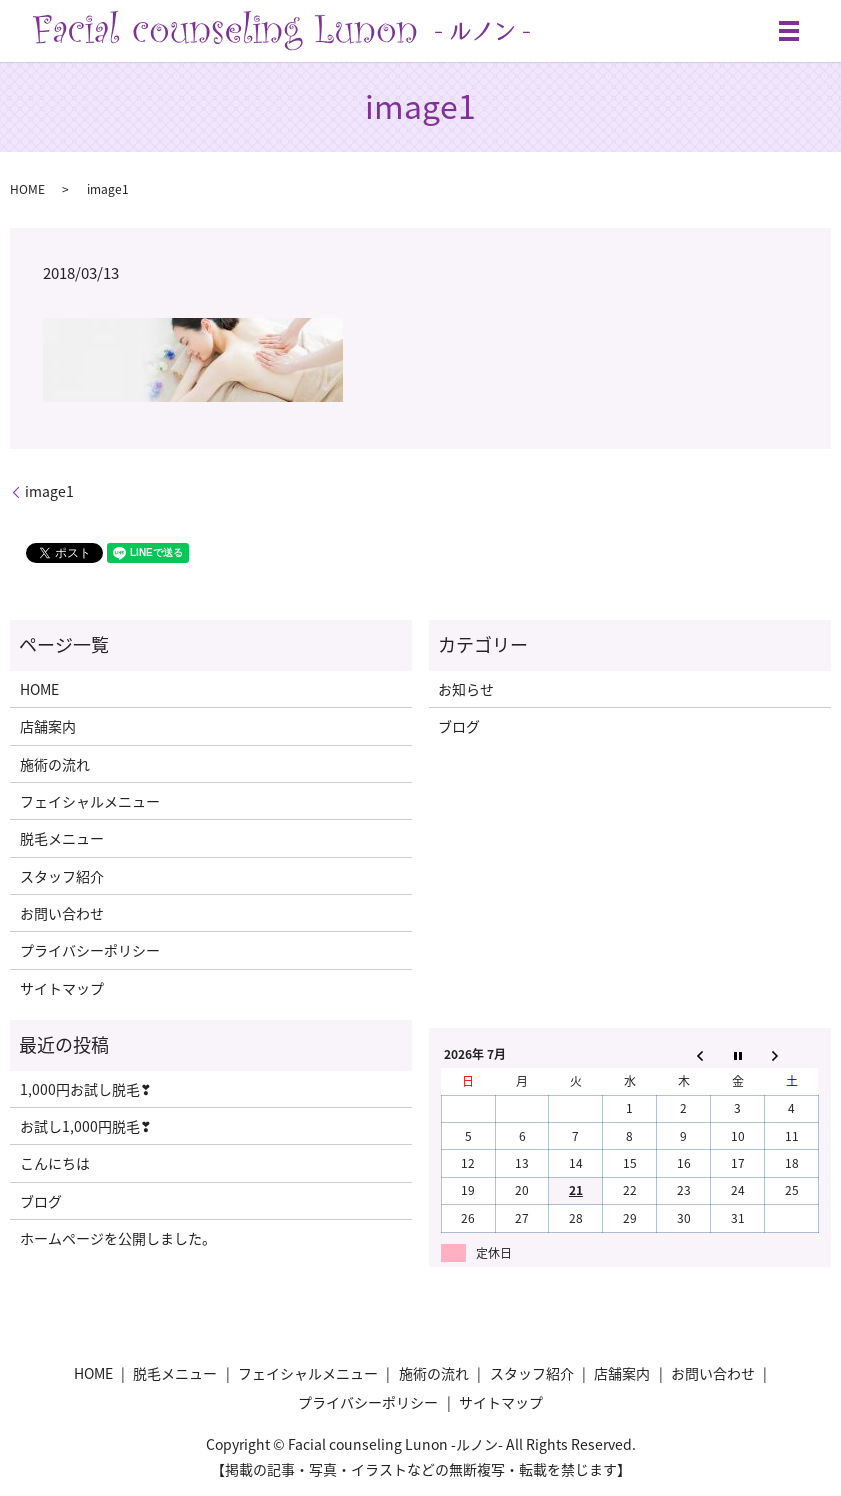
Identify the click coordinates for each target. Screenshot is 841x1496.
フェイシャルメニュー (90, 801)
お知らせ (466, 689)
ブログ (459, 726)
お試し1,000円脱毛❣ (86, 1126)
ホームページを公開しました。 (118, 1238)
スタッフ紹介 (62, 876)
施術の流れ (55, 764)
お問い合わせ (62, 913)
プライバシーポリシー (90, 950)
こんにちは (55, 1163)
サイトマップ (62, 988)
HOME (27, 189)
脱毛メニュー (62, 838)
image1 (49, 491)
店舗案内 (48, 726)
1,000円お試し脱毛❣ (86, 1089)
